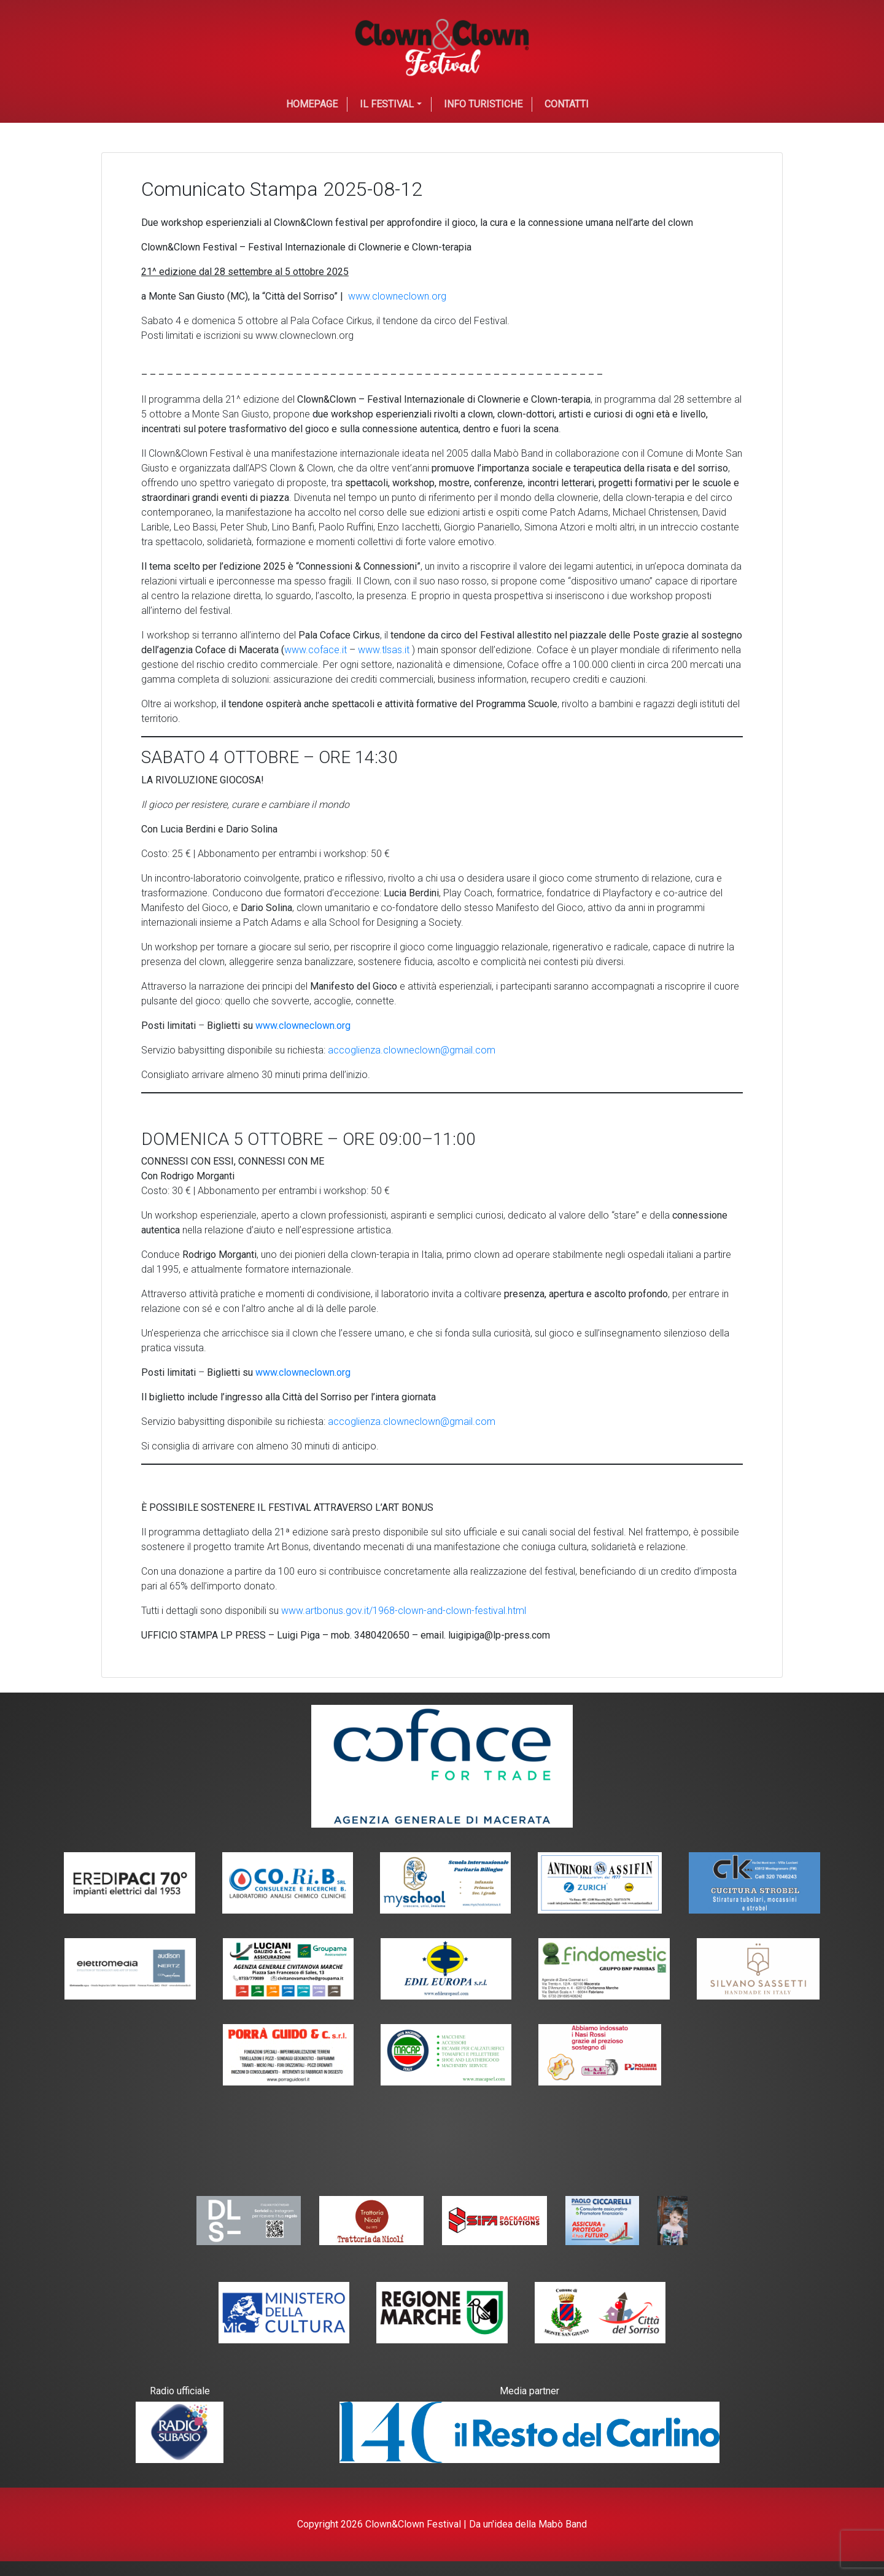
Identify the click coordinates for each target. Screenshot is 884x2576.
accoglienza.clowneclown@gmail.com (411, 1050)
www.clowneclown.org (397, 296)
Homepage (312, 104)
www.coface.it (315, 650)
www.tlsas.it (383, 650)
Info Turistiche (483, 104)
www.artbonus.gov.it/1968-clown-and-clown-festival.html (403, 1610)
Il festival (387, 104)
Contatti (567, 104)
